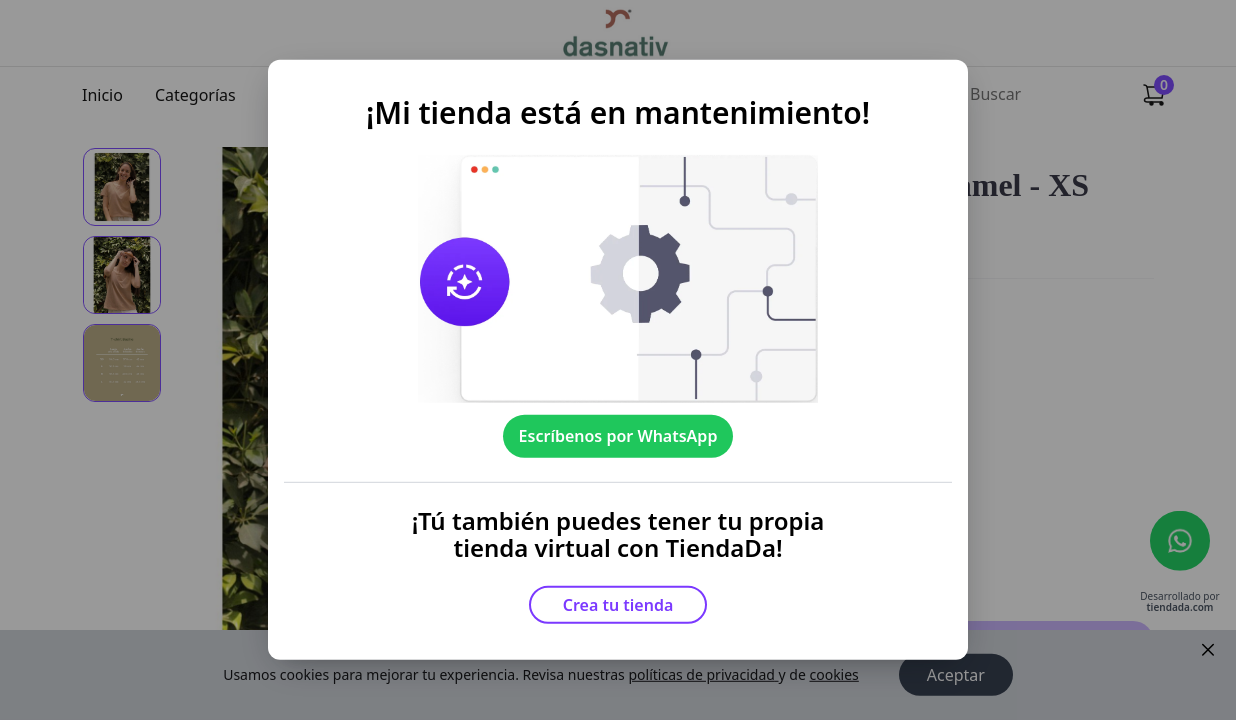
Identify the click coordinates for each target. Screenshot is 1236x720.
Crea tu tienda (618, 605)
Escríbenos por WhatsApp (618, 436)
